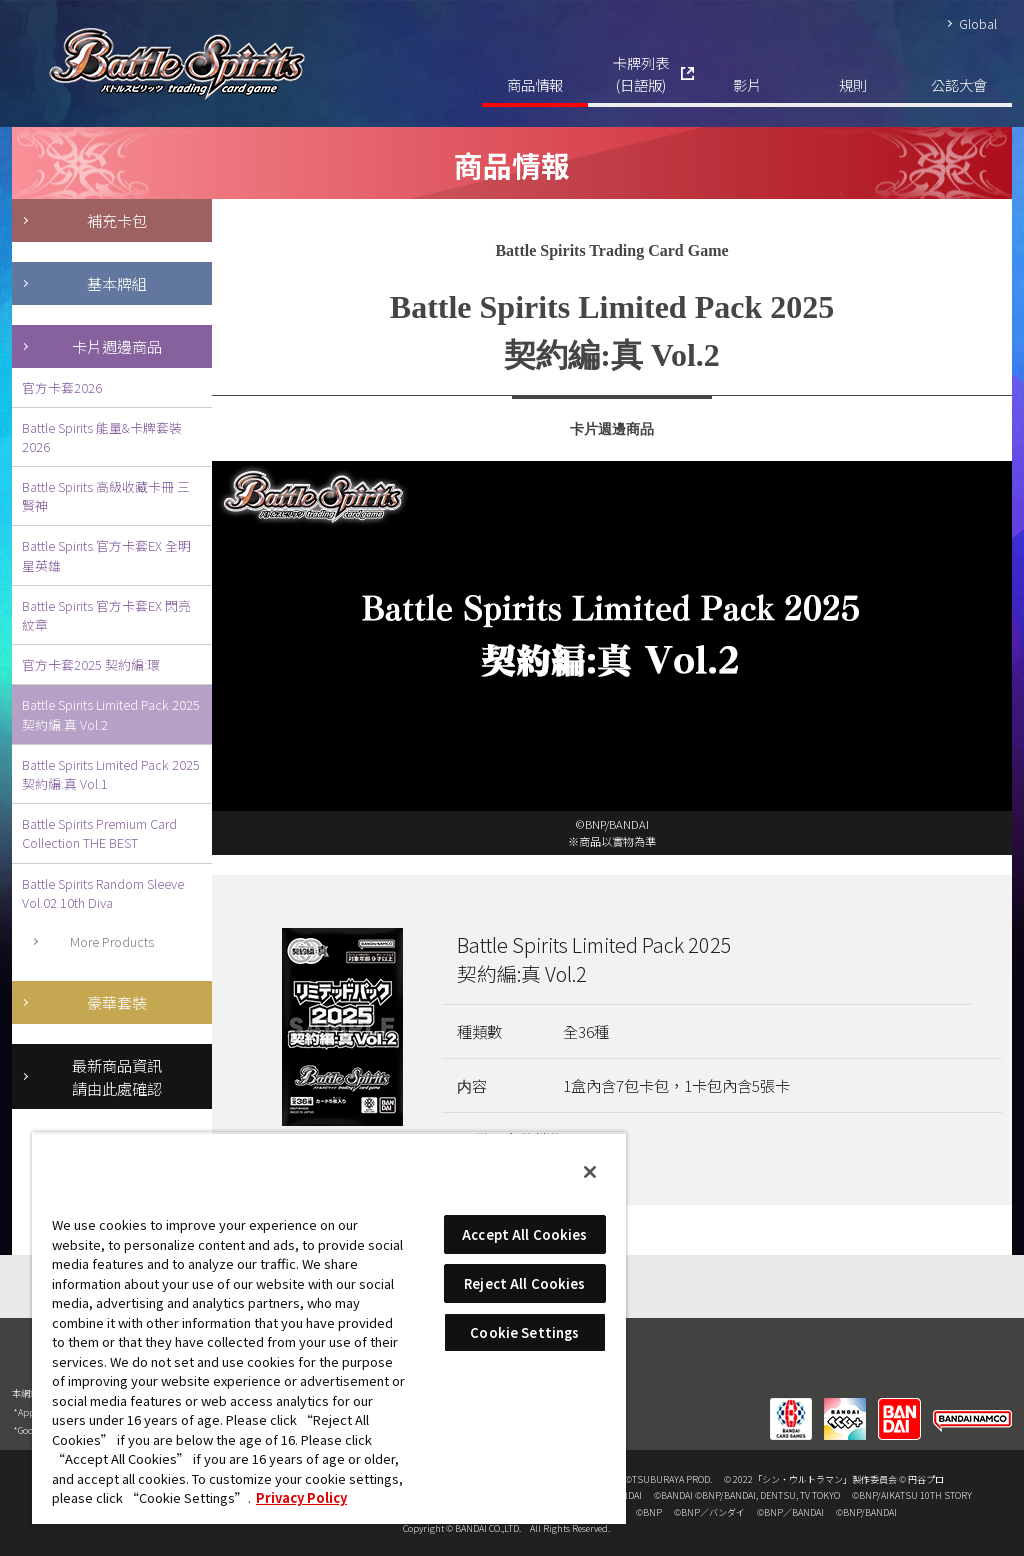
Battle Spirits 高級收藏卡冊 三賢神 (106, 496)
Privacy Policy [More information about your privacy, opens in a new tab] (301, 1497)
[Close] (590, 1172)
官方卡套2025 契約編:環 (91, 664)
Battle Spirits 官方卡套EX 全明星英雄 (106, 555)
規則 (853, 84)
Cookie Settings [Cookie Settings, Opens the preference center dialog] (524, 1332)
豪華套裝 (117, 1002)
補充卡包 (117, 220)
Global (978, 23)
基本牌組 (117, 283)
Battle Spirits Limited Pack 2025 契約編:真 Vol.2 (111, 714)
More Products (112, 941)
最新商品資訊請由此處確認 (117, 1076)
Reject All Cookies (524, 1283)
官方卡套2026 (62, 387)
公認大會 (959, 84)
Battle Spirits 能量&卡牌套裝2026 (102, 437)
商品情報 (535, 84)
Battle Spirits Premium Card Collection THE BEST (99, 833)
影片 (747, 84)
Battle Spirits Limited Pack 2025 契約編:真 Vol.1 (111, 774)
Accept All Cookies (524, 1234)
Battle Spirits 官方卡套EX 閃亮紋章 (106, 615)
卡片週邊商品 (117, 346)
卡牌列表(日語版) (641, 73)
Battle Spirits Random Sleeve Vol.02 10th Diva (103, 893)
